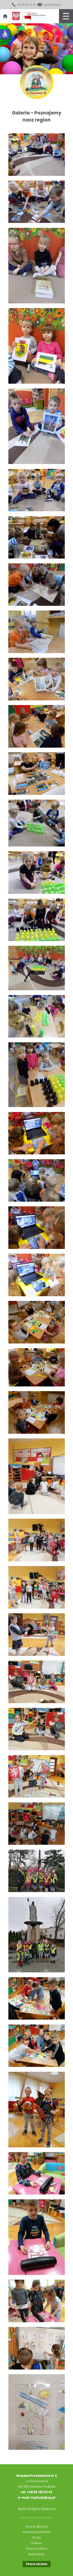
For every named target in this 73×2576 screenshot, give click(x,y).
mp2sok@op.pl (49, 4)
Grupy (36, 2537)
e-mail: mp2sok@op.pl (36, 2497)
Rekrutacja (37, 2554)
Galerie (36, 2543)
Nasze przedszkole (36, 2532)
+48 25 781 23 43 (24, 4)
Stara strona (36, 2564)
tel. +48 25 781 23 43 (36, 2492)
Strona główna (36, 2526)
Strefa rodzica (36, 2548)
